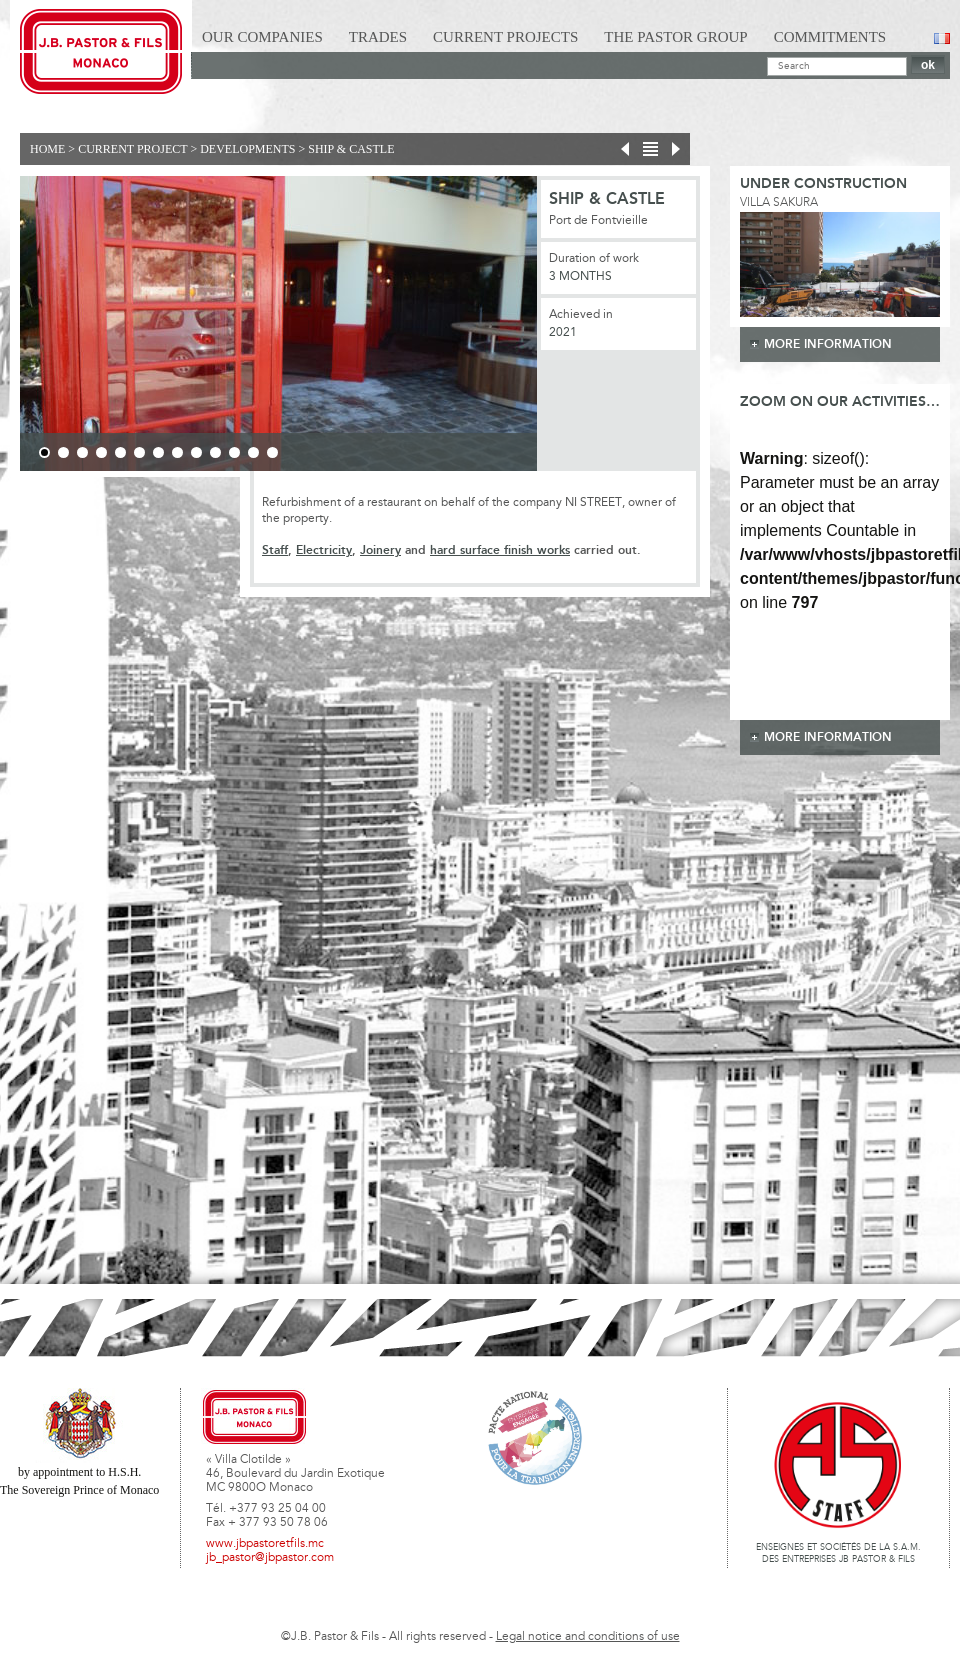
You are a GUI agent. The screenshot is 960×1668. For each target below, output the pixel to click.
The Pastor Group (675, 37)
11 (234, 452)
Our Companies (262, 37)
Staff (275, 550)
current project (132, 149)
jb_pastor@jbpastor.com (270, 1558)
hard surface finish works (500, 550)
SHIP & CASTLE (351, 149)
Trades (378, 37)
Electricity (324, 550)
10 (215, 452)
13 (272, 452)
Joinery (380, 550)
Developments (247, 149)
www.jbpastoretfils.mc (265, 1544)
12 (253, 452)
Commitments (830, 37)
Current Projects (505, 37)
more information (828, 344)
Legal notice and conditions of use (588, 1637)
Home (47, 149)
